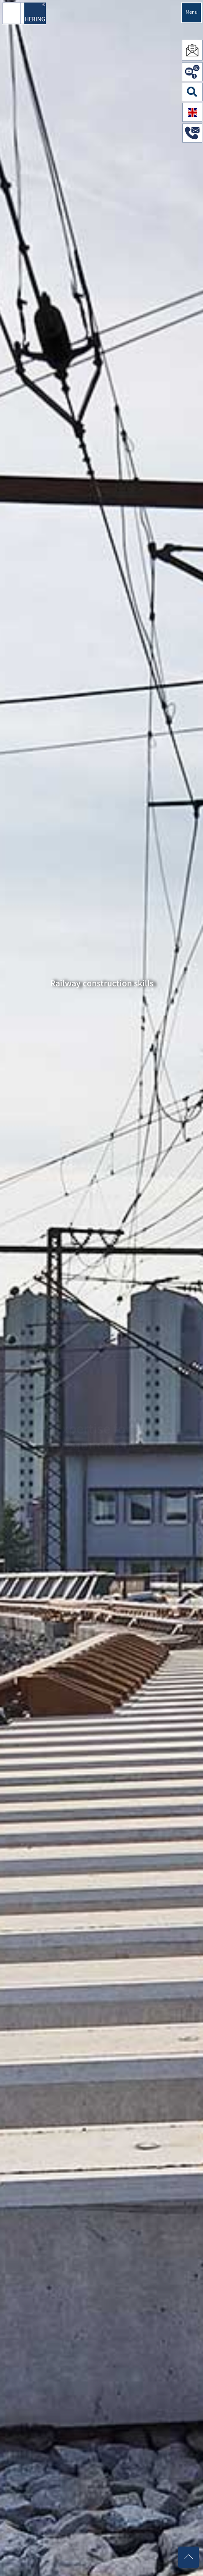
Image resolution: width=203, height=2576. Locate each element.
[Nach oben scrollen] (188, 2557)
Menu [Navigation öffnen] (192, 13)
